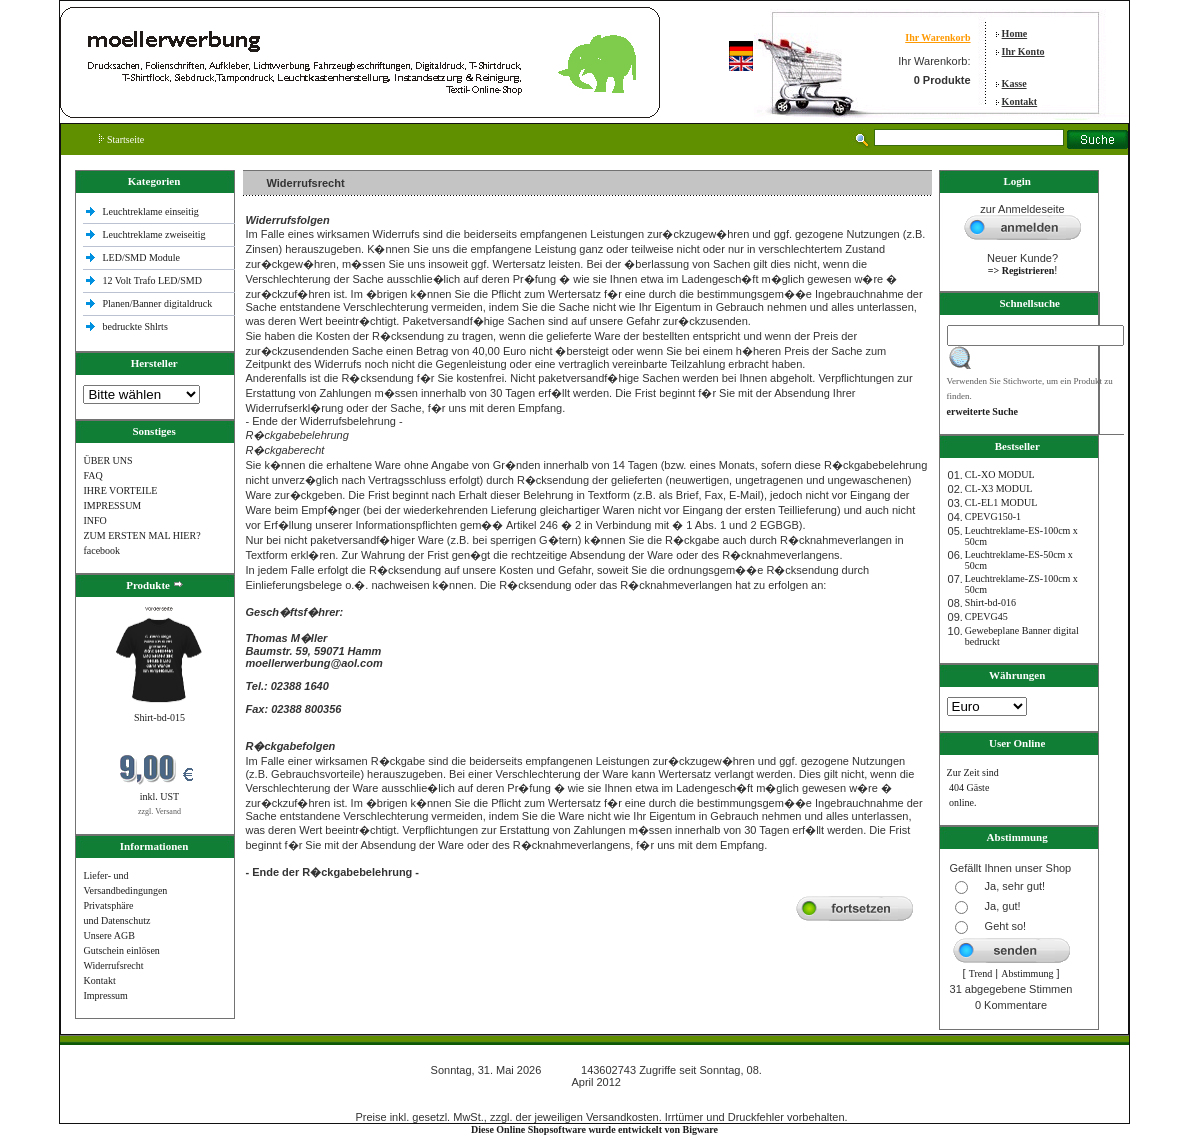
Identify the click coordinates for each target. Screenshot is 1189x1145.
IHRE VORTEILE (120, 490)
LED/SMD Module (142, 257)
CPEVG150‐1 (993, 516)
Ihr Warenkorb (937, 37)
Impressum (105, 995)
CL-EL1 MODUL (1001, 502)
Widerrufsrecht (113, 965)
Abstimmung (1027, 973)
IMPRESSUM (112, 505)
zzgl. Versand (159, 811)
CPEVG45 (986, 616)
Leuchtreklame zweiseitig (156, 234)
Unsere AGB (108, 935)
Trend (981, 973)
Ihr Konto (1023, 51)
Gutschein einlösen (121, 950)
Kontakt (1020, 101)
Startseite (121, 139)
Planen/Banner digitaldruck (158, 303)
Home (1015, 33)
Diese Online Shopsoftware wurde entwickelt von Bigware (594, 1129)
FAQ (92, 475)
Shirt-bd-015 (159, 717)
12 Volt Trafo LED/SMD (152, 280)
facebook (101, 550)
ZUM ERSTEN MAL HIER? (141, 535)
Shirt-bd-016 (990, 602)
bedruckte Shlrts (135, 326)
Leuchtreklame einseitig (152, 211)
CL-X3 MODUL (999, 488)
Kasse (1014, 83)
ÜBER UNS (107, 460)
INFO (94, 520)
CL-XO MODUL (1000, 474)
